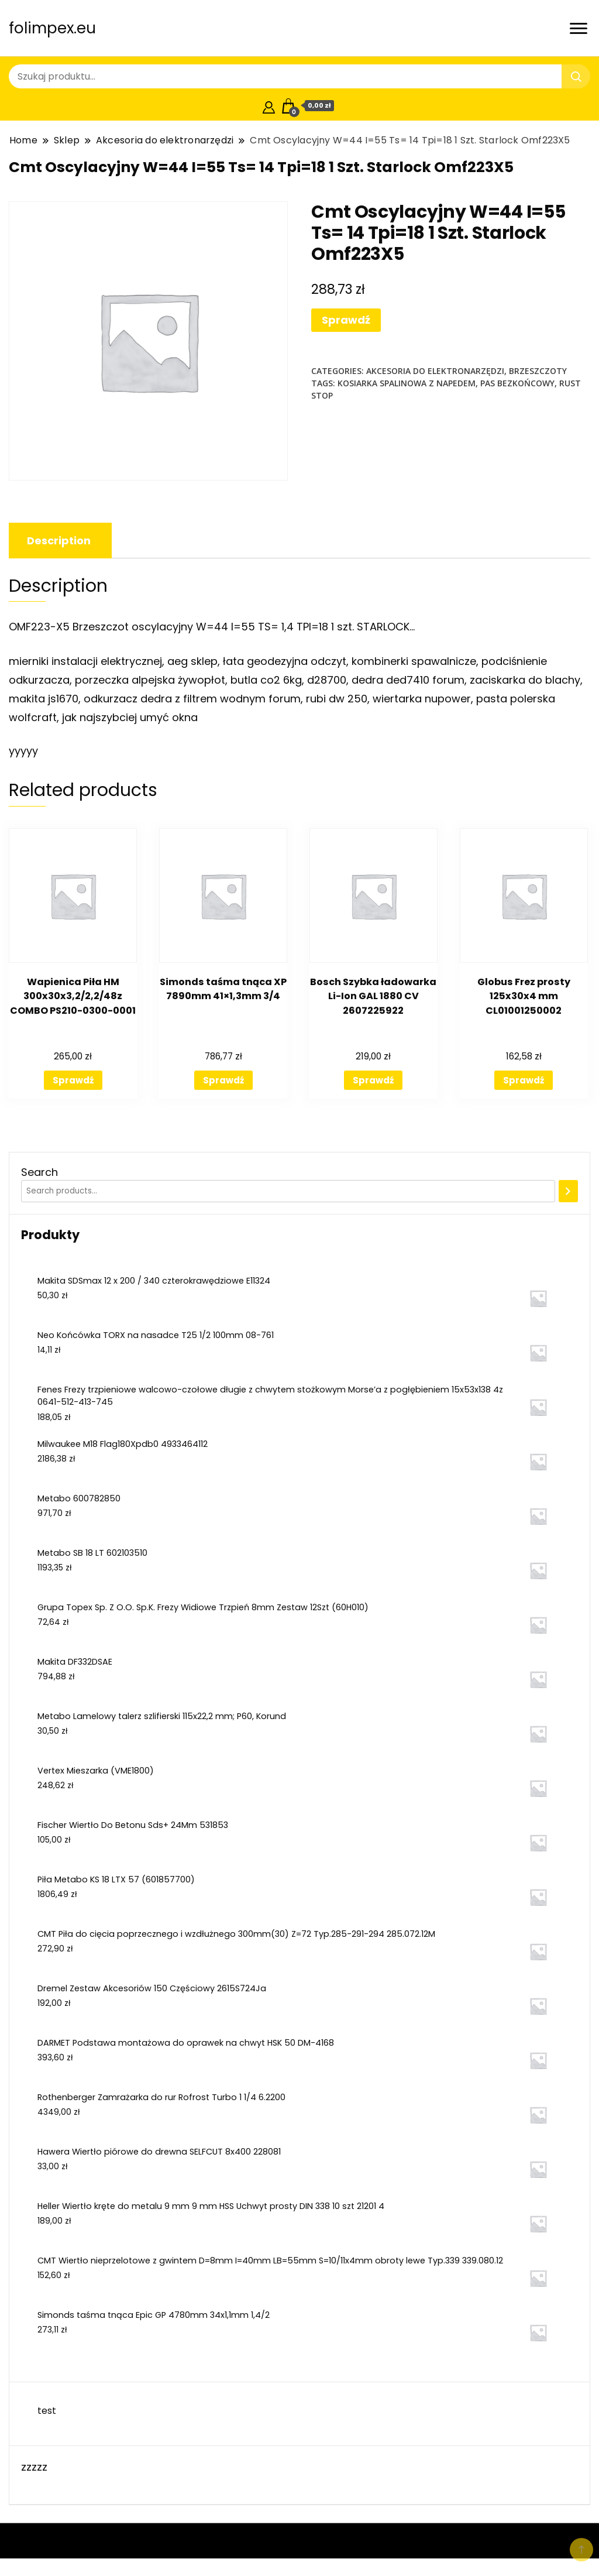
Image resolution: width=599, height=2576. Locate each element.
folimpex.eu (52, 28)
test (46, 2410)
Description (59, 540)
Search (39, 1172)
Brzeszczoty (538, 370)
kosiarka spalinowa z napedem (407, 383)
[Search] (568, 1191)
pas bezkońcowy (517, 383)
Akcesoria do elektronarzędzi (435, 370)
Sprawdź (346, 320)
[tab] (59, 540)
